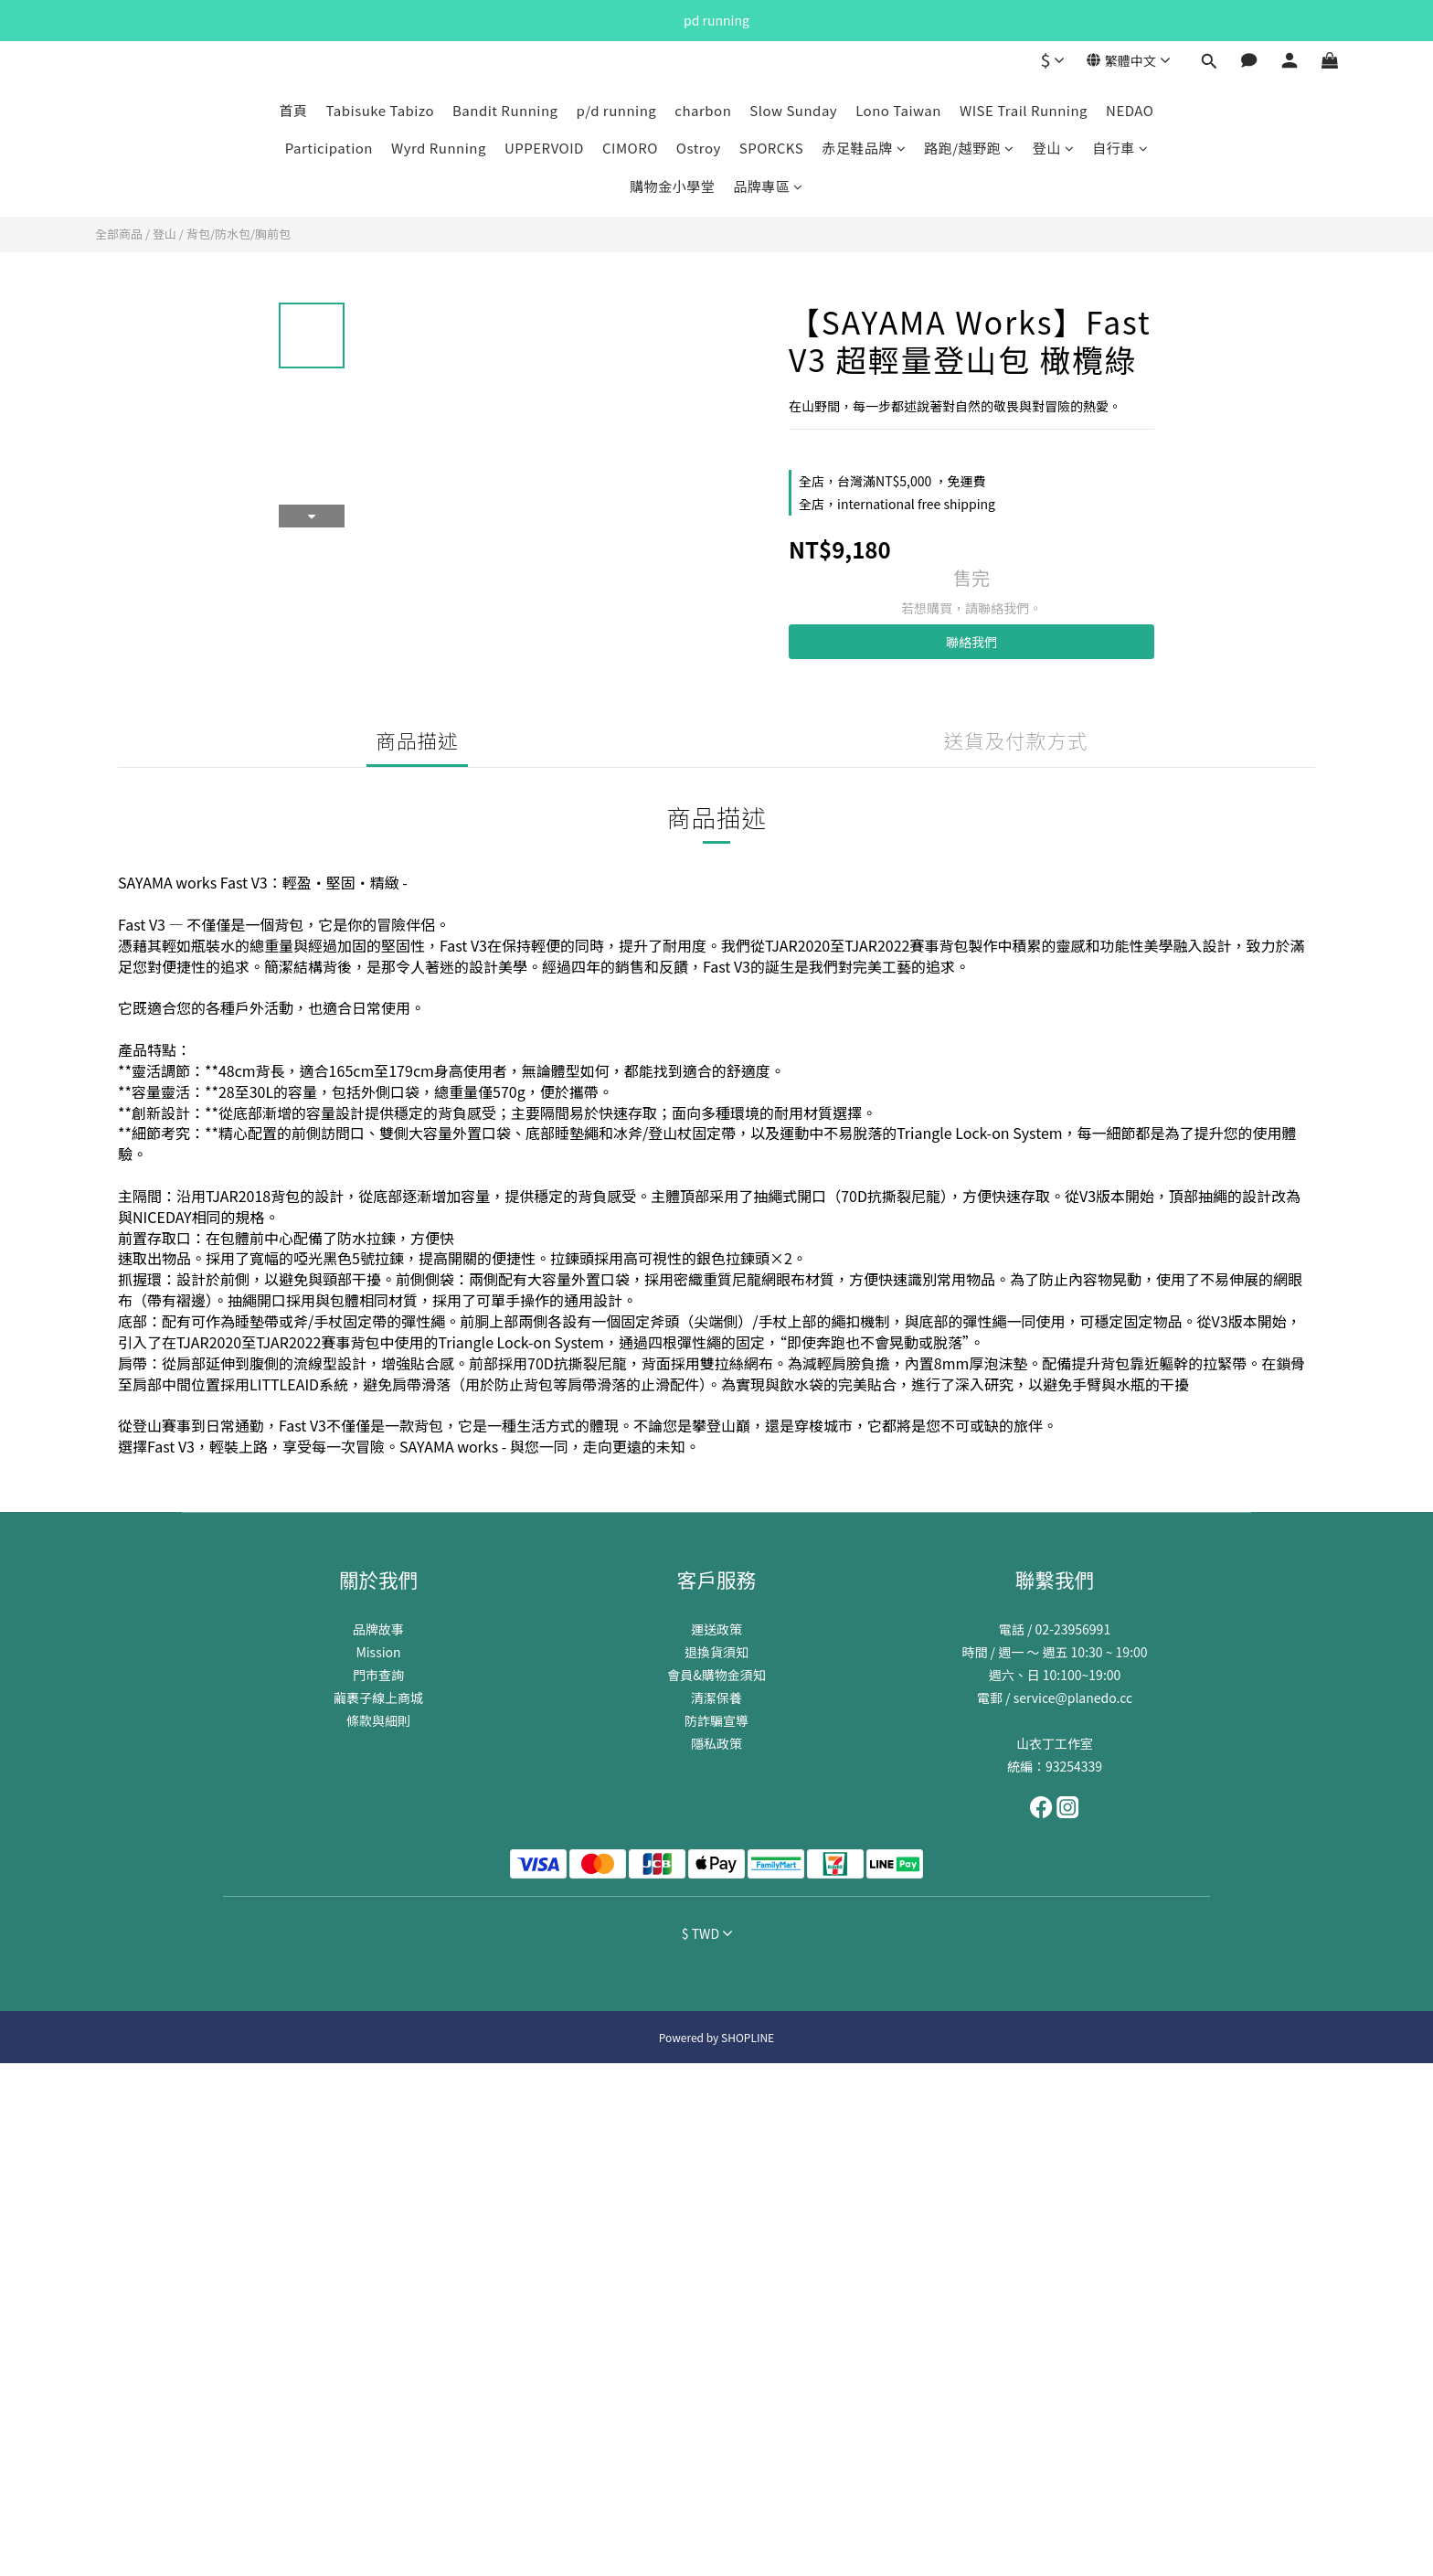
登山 (1054, 147)
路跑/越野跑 (969, 147)
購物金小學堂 (672, 186)
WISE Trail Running (1024, 110)
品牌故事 (378, 1629)
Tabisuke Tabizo (380, 110)
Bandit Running (505, 110)
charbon (702, 110)
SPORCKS (771, 147)
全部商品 (119, 233)
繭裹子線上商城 (378, 1697)
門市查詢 (378, 1675)
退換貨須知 (716, 1652)
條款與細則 (378, 1720)
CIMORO (630, 147)
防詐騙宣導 (716, 1720)
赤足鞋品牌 (864, 147)
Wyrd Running (438, 147)
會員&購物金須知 (716, 1675)
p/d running (617, 110)
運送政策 (716, 1629)
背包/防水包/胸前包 (238, 233)
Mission (378, 1652)
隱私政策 (716, 1743)
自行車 (1120, 147)
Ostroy (698, 147)
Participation (329, 147)
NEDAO (1129, 110)
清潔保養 (716, 1697)
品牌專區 (768, 186)
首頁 (294, 110)
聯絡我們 (971, 642)
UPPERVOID (544, 147)
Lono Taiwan (898, 110)
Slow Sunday (793, 110)
